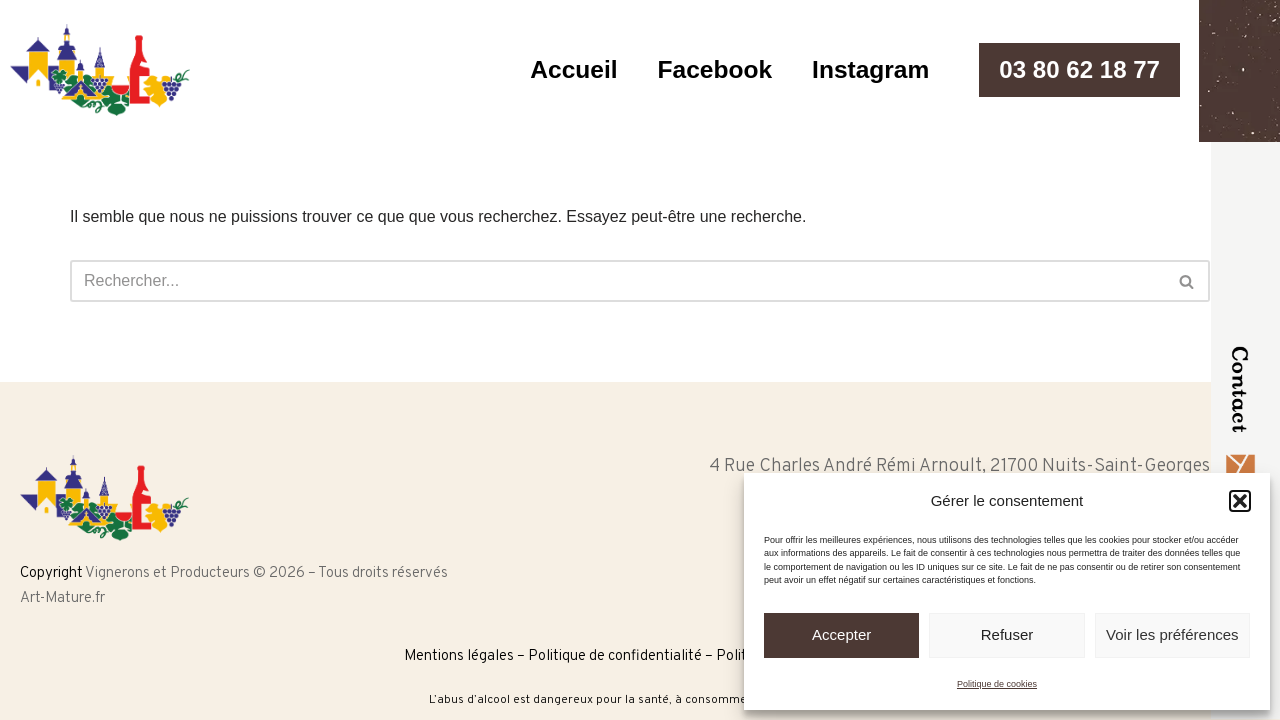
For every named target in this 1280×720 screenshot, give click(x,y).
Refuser (1007, 634)
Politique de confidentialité (615, 656)
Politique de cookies (997, 684)
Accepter (841, 634)
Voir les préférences (1172, 634)
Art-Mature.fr (62, 598)
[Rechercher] (617, 281)
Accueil (562, 70)
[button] (1240, 501)
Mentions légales (459, 656)
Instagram (863, 70)
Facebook (705, 70)
